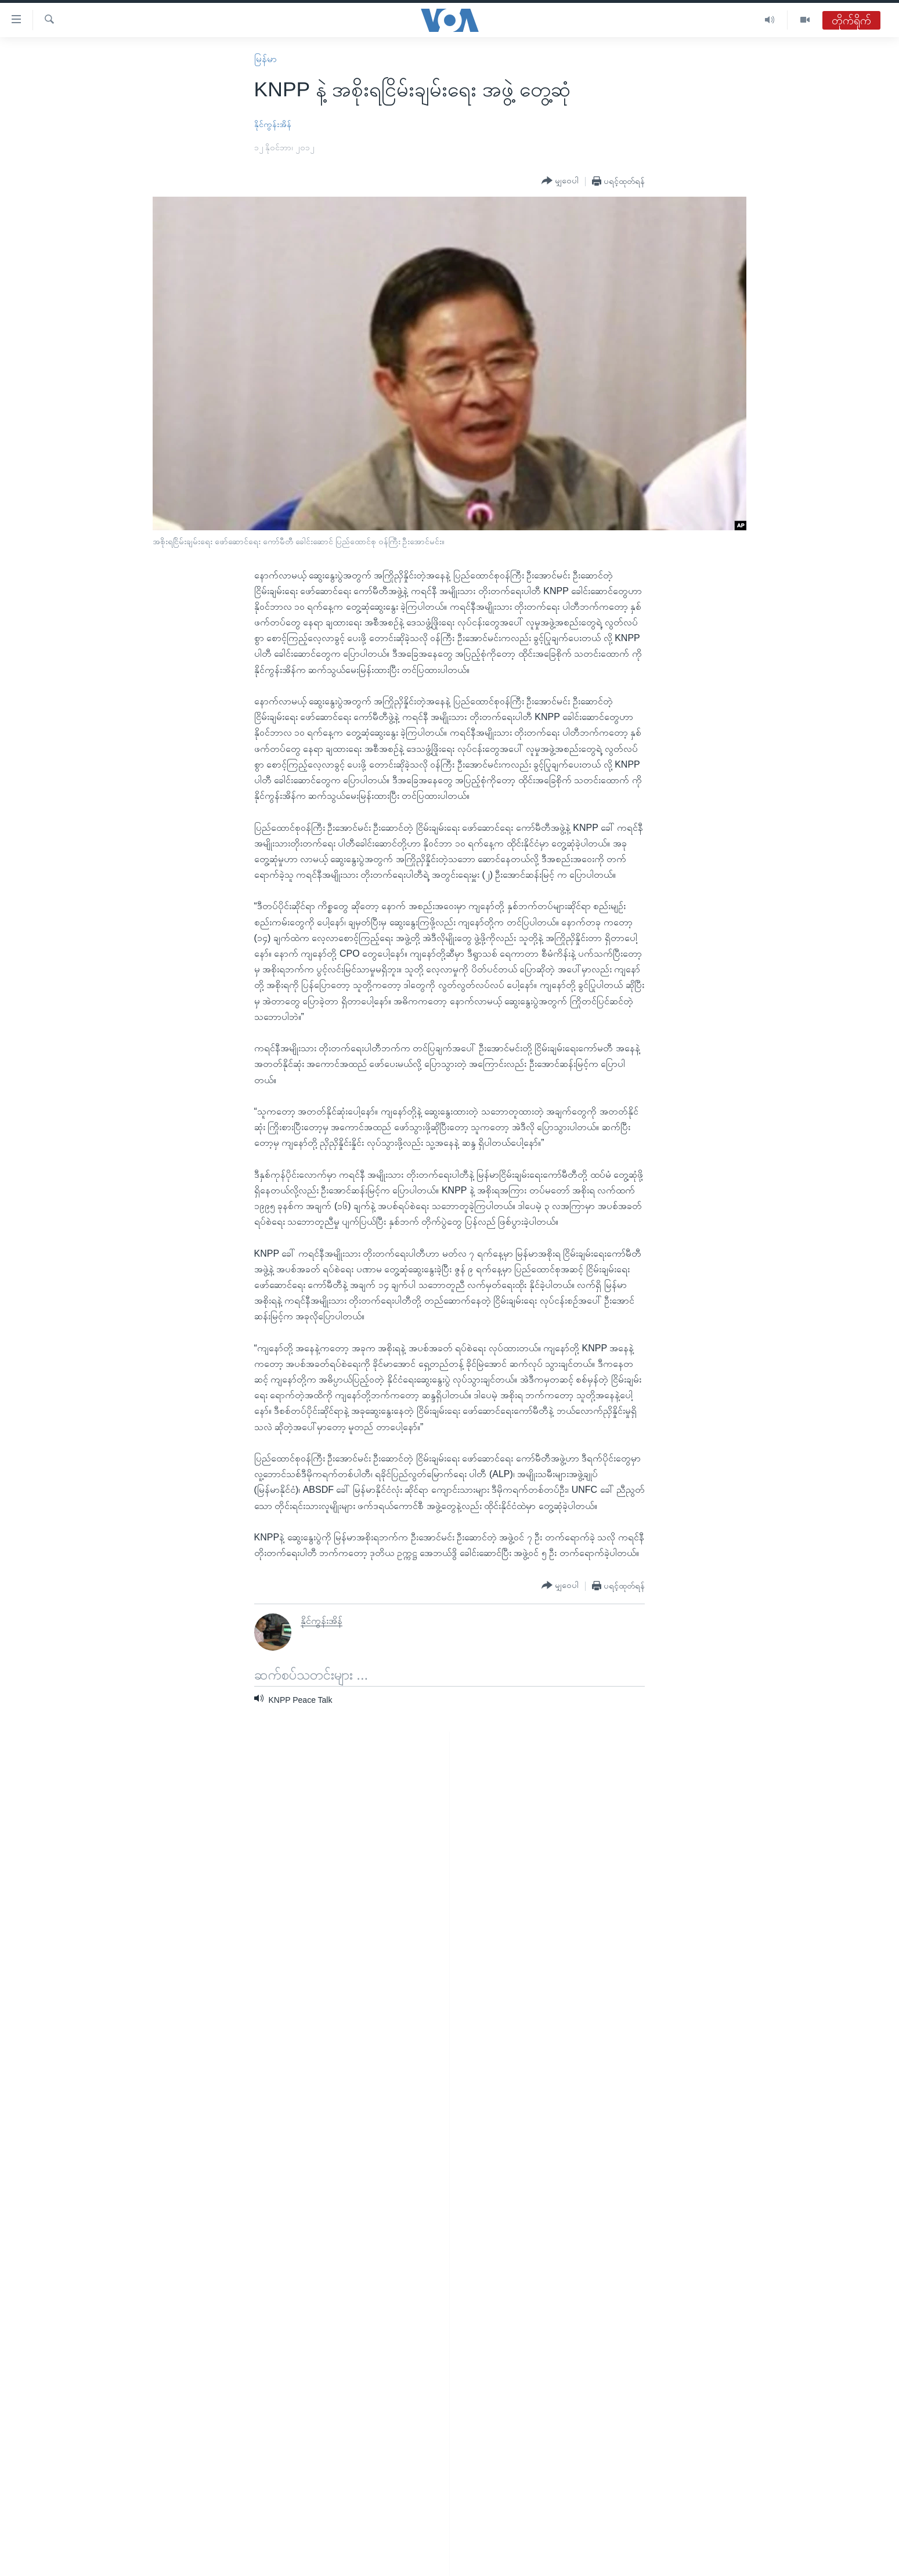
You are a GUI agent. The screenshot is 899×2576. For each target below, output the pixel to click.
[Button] (560, 181)
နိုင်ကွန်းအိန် (272, 124)
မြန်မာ (265, 59)
